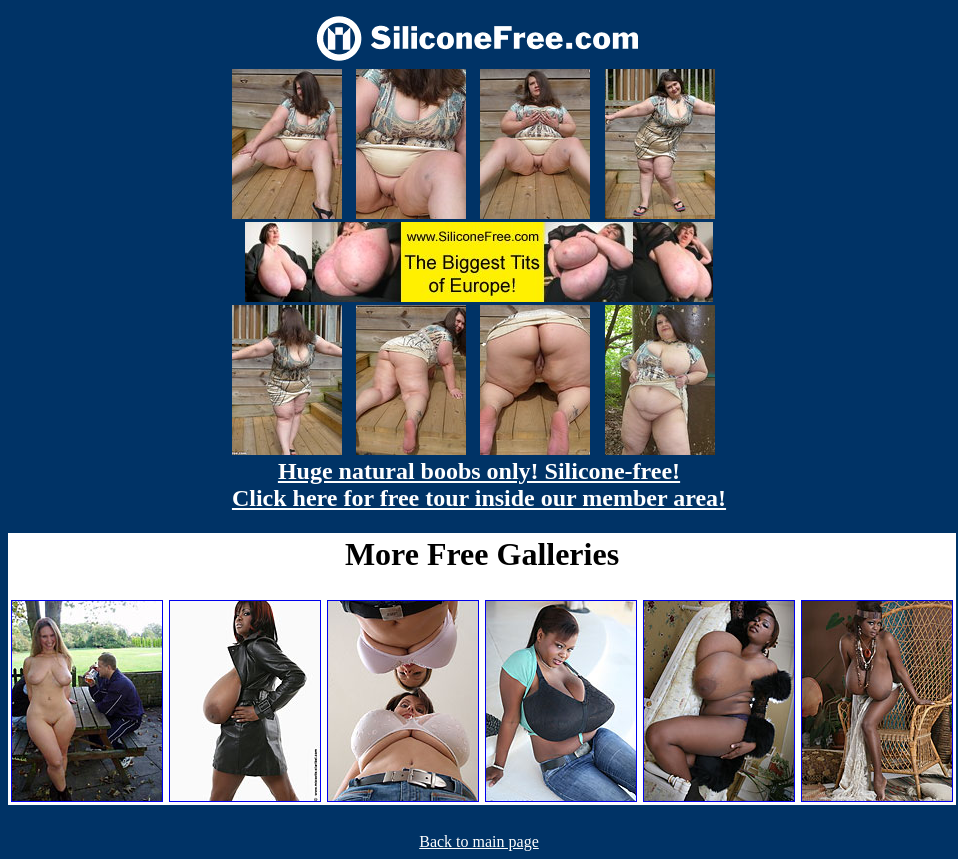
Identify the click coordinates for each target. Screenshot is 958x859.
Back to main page (479, 841)
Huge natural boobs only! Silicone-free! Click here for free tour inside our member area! (479, 484)
